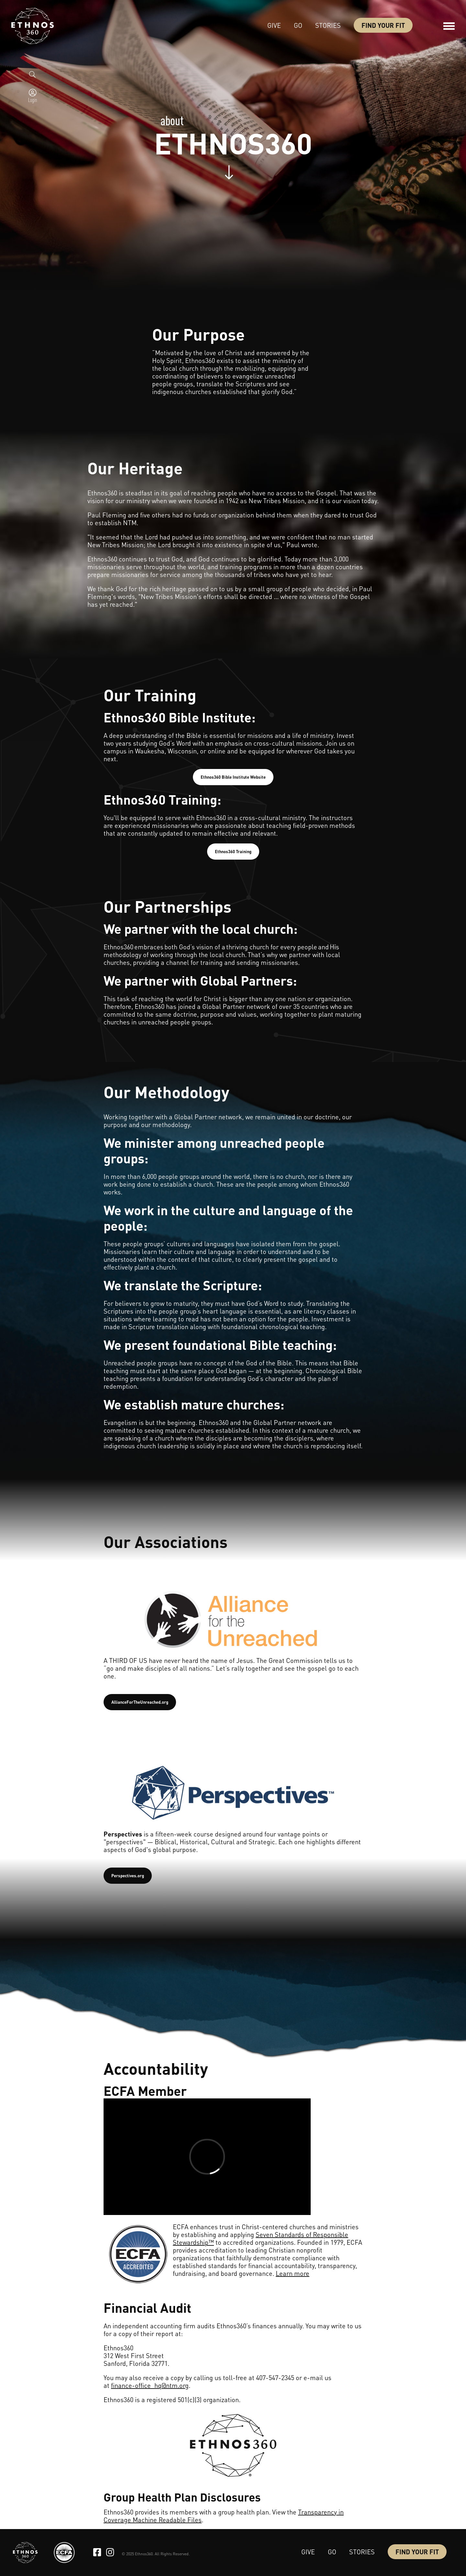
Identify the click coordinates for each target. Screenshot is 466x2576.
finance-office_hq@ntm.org (150, 2385)
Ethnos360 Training (233, 851)
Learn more (292, 2273)
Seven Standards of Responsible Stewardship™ (260, 2238)
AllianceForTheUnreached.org (139, 1702)
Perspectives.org (127, 1875)
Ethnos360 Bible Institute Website (233, 777)
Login (32, 100)
